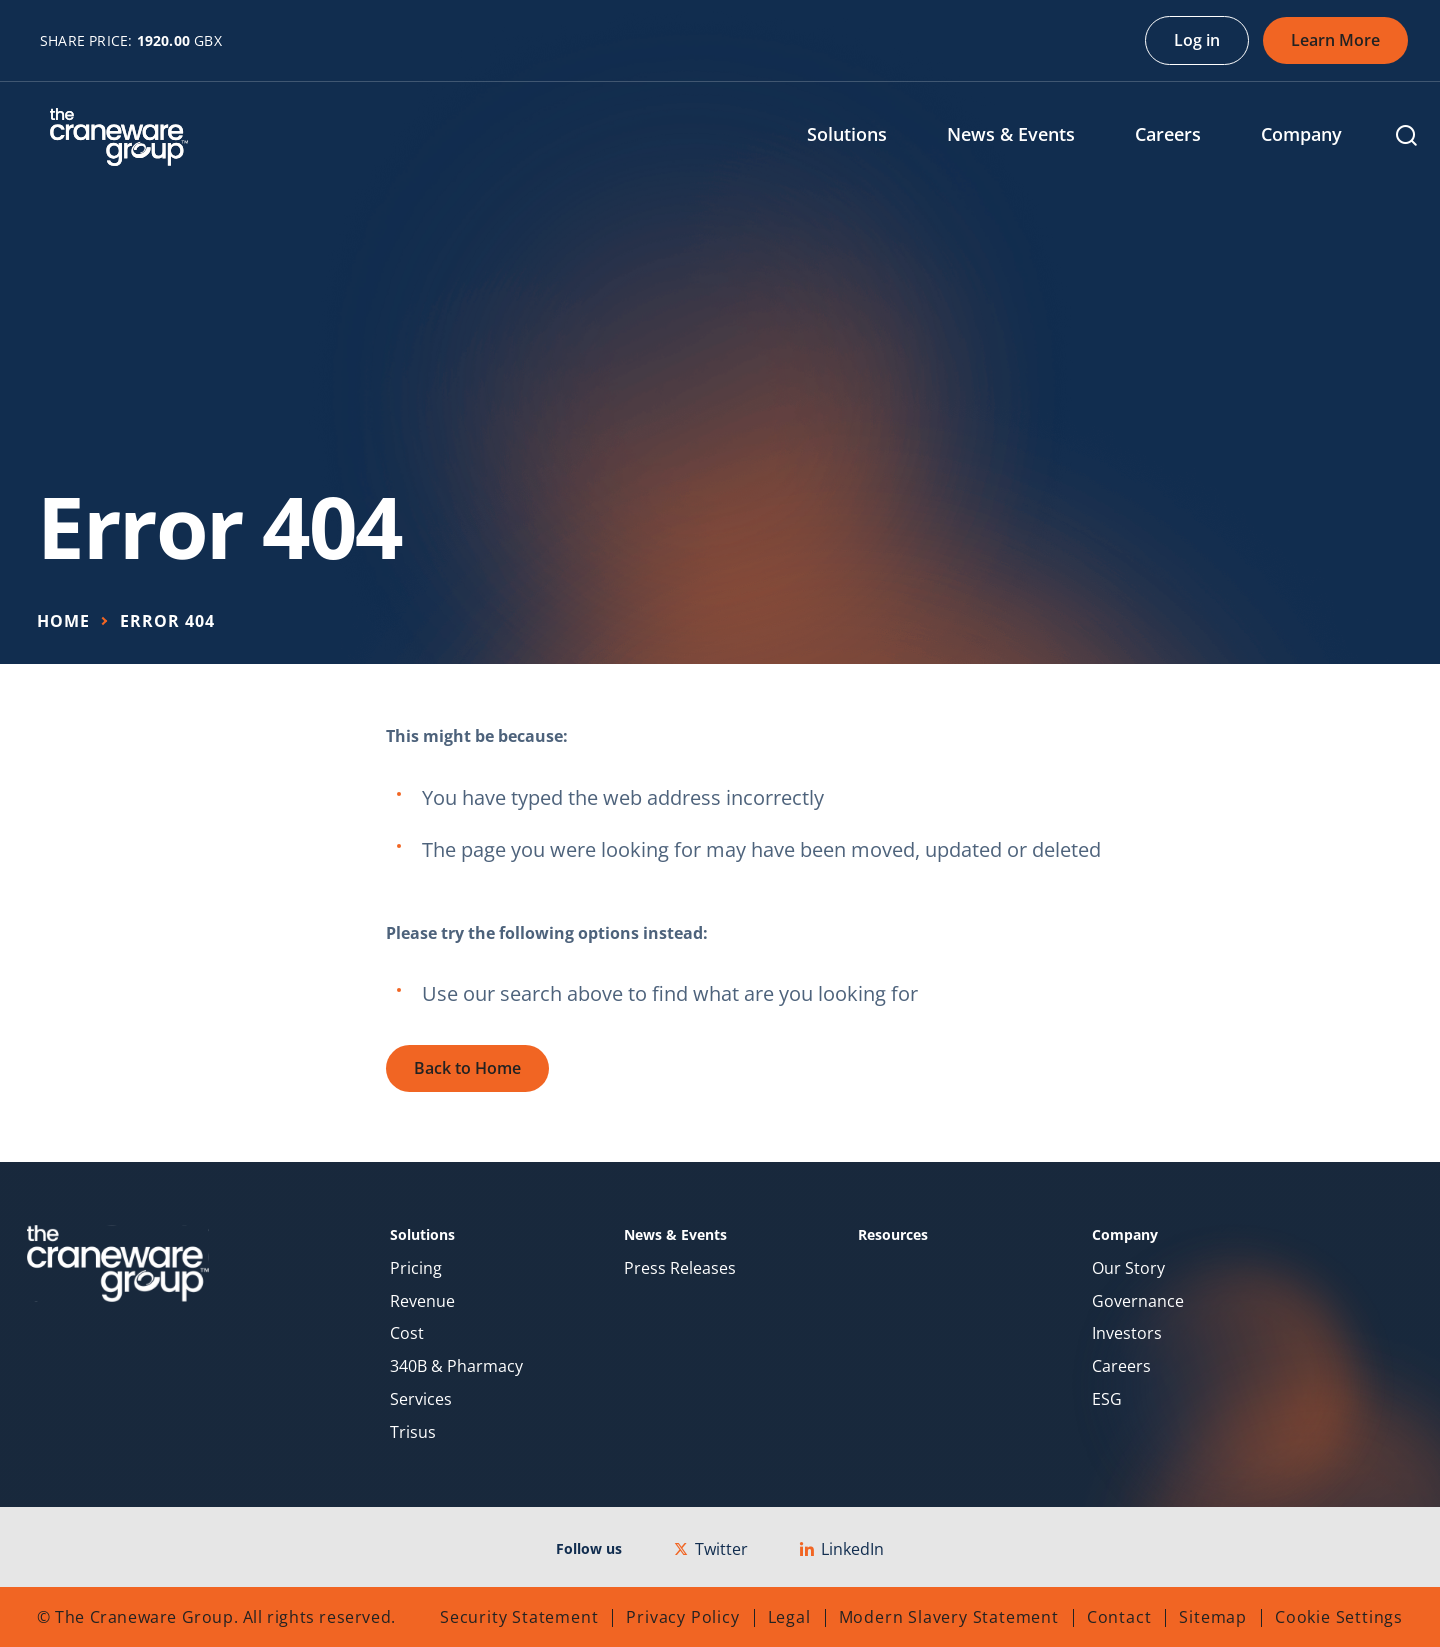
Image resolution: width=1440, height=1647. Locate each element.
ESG (1107, 1399)
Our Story (1128, 1268)
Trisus (413, 1432)
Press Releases (680, 1268)
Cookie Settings (1339, 1617)
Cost (407, 1333)
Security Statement (519, 1617)
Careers (1121, 1366)
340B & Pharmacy (456, 1366)
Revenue (422, 1301)
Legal (789, 1617)
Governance (1138, 1301)
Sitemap (1213, 1617)
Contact (1119, 1617)
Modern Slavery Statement (949, 1617)
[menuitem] (862, 136)
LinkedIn (842, 1549)
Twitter (711, 1549)
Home (63, 621)
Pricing (416, 1268)
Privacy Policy (682, 1617)
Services (421, 1399)
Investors (1127, 1333)
